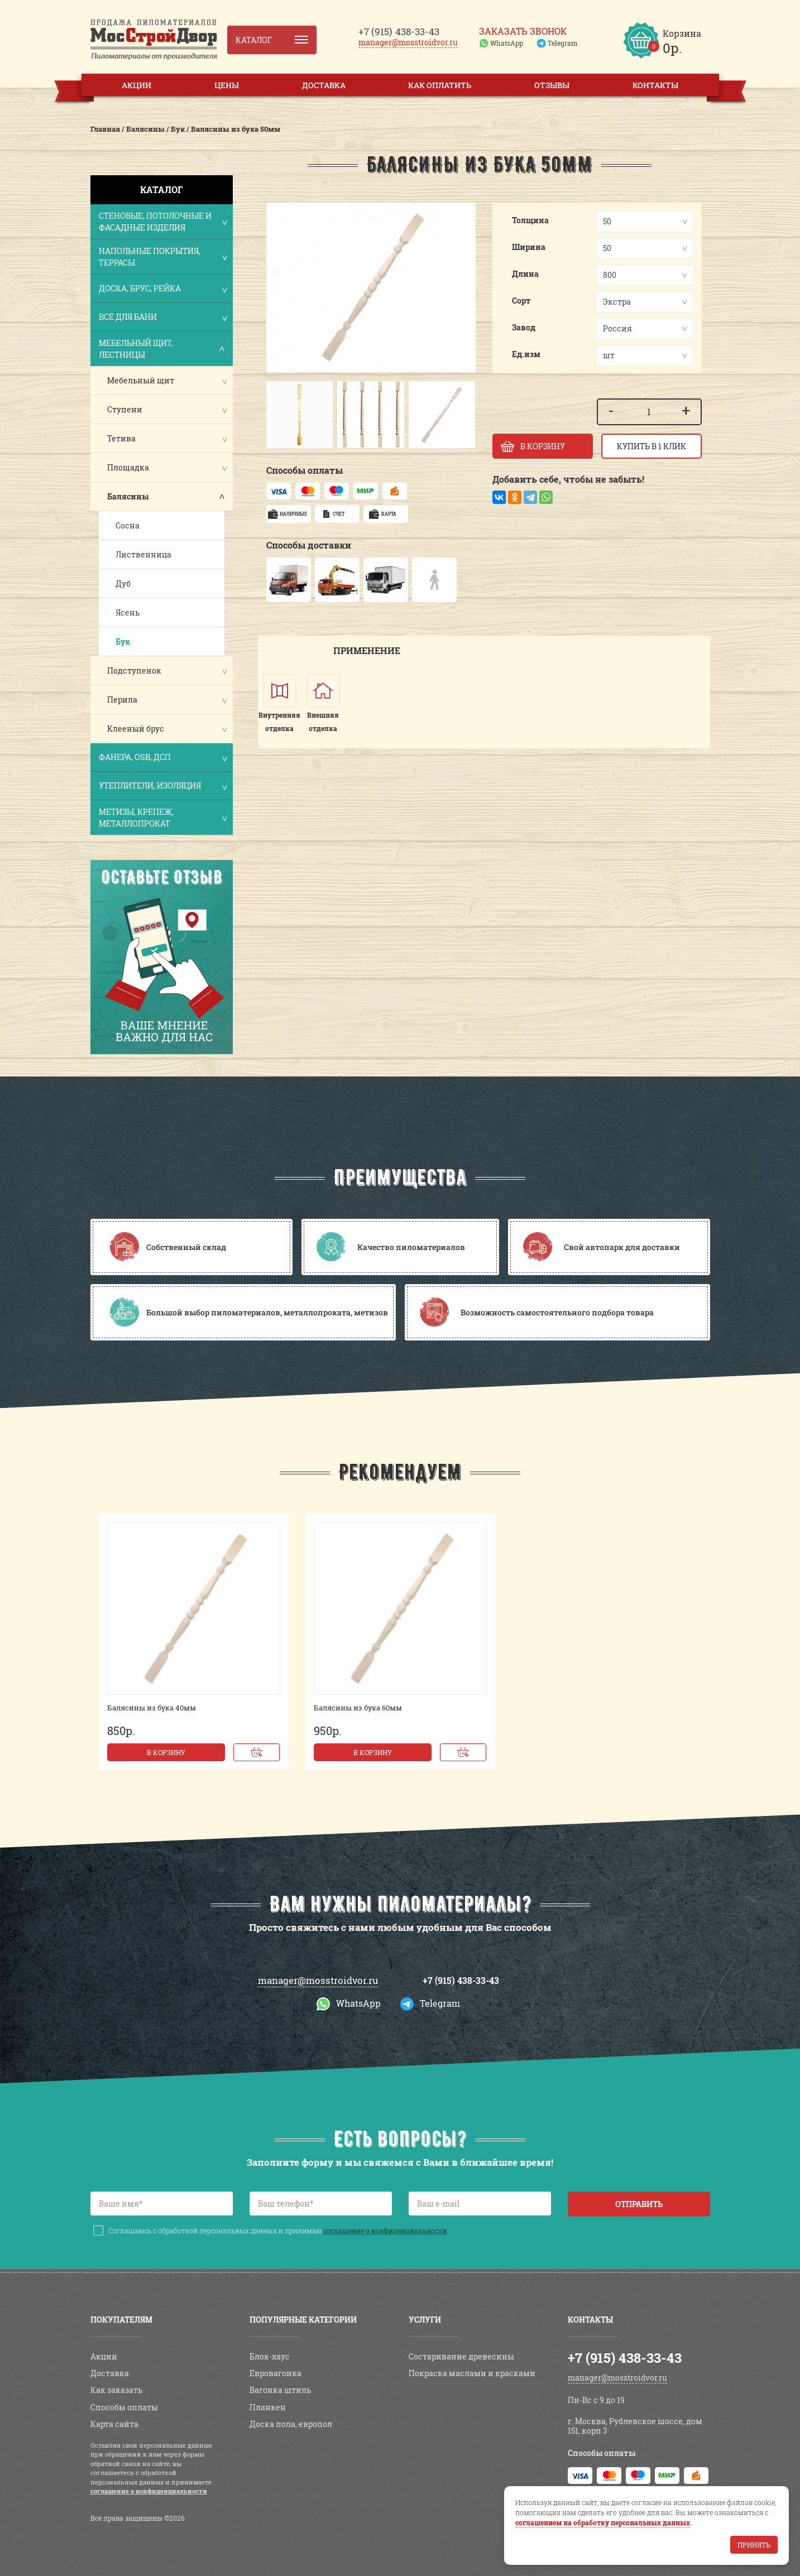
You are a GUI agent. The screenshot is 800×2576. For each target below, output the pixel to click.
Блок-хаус (270, 2356)
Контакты (655, 85)
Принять (753, 2544)
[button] (280, 414)
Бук (123, 641)
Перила (122, 699)
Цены (226, 85)
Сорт (521, 300)
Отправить (639, 2204)
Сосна (128, 525)
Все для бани (162, 317)
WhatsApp (506, 43)
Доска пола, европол (291, 2424)
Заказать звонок (523, 31)
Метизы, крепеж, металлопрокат (162, 817)
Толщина (530, 220)
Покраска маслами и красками (472, 2373)
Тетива (121, 438)
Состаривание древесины (461, 2356)
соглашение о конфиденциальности (385, 2230)
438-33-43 (398, 31)
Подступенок (134, 670)
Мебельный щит (140, 380)
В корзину (166, 1752)
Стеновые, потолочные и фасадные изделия (162, 221)
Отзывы (551, 85)
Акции (136, 85)
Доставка (324, 85)
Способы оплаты (124, 2407)
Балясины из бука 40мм (151, 1708)
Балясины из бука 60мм (358, 1708)
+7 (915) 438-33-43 (461, 1980)
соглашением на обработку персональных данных (602, 2522)
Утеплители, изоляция (162, 786)
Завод (523, 327)
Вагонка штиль (280, 2390)
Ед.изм (526, 354)
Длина (525, 273)
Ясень (128, 612)
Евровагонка (275, 2373)
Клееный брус (135, 728)
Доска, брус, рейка (162, 289)
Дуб (123, 583)
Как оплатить (439, 85)
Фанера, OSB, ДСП (162, 758)
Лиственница (143, 554)
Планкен (268, 2407)
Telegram (562, 43)
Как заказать (116, 2390)
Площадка (128, 467)
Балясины (127, 496)
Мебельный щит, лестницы (162, 349)
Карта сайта (114, 2424)
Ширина (528, 247)
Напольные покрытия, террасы (162, 257)
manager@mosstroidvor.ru (408, 42)
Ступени (124, 409)
